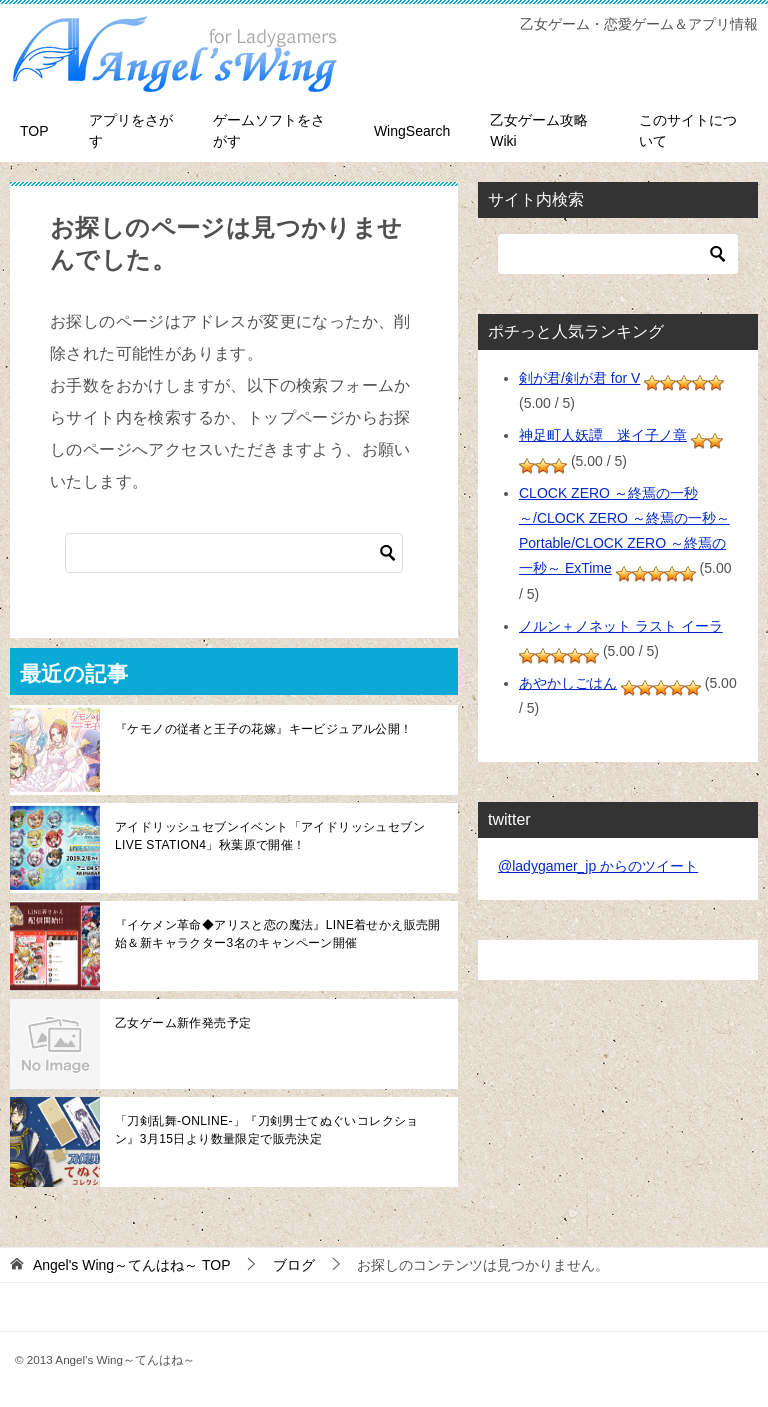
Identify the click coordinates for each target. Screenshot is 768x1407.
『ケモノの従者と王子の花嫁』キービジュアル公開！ (264, 729)
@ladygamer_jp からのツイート (598, 866)
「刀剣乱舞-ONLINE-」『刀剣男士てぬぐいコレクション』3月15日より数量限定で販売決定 (267, 1130)
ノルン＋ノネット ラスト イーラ (621, 626)
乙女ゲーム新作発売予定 (183, 1023)
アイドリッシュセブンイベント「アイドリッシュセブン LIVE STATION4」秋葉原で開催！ (270, 836)
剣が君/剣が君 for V (579, 378)
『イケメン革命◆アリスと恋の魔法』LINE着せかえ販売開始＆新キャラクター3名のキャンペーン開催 (278, 934)
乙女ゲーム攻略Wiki (539, 130)
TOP (34, 131)
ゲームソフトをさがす (269, 130)
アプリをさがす (131, 130)
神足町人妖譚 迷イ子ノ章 (603, 435)
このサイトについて (688, 130)
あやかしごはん (568, 683)
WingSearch (412, 131)
